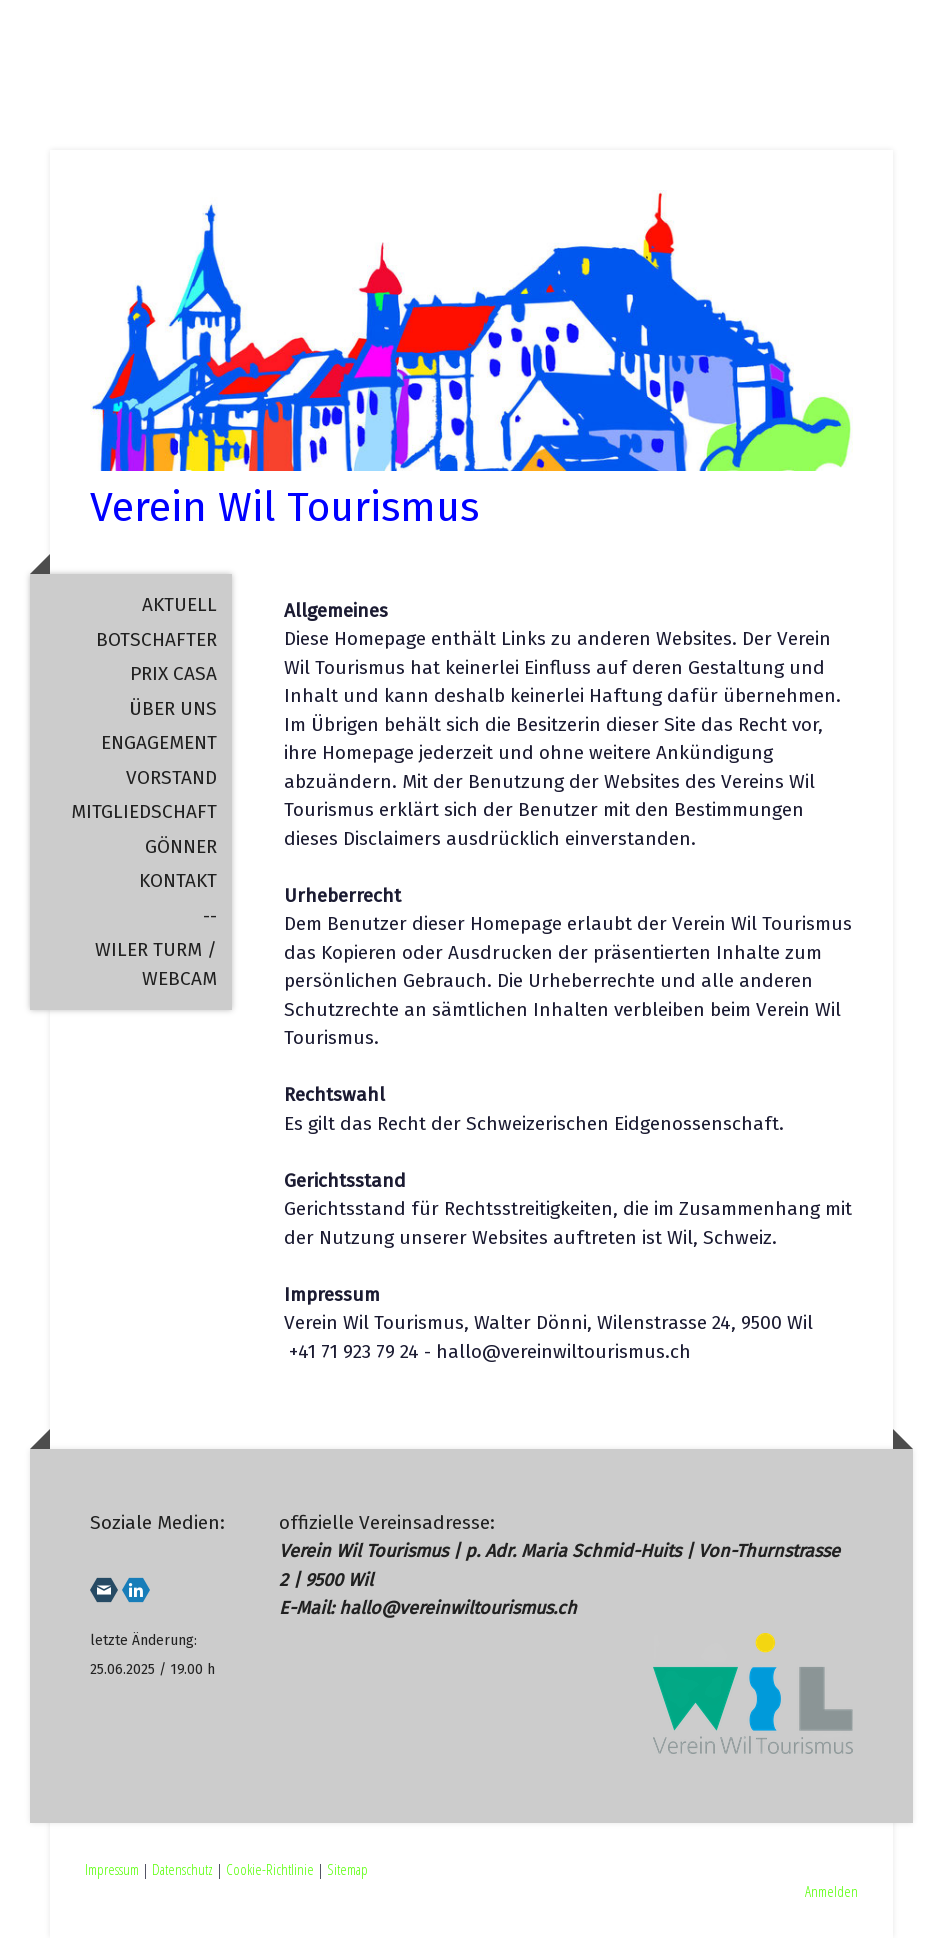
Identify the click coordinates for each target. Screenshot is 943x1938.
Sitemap (347, 1869)
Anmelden (831, 1891)
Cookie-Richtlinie (270, 1869)
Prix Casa (173, 673)
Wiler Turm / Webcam (156, 964)
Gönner (181, 846)
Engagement (159, 742)
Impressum (112, 1869)
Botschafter (156, 639)
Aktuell (179, 604)
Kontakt (178, 880)
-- (210, 915)
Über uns (173, 708)
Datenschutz (182, 1869)
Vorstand (171, 777)
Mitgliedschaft (144, 811)
